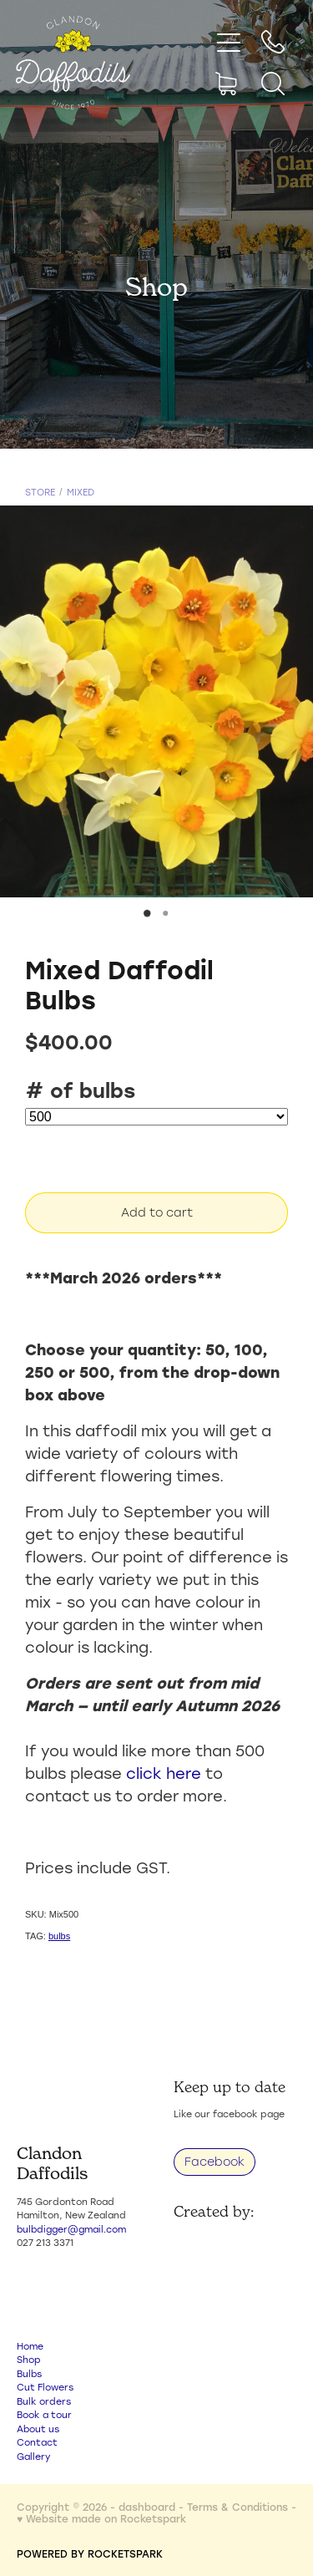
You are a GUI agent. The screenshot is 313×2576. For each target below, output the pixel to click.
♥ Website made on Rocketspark (101, 2518)
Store (40, 492)
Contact (37, 2442)
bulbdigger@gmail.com (71, 2229)
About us (38, 2429)
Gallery (33, 2456)
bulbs (59, 1936)
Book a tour (44, 2415)
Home (30, 2346)
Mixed (80, 492)
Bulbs (29, 2374)
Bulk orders (44, 2401)
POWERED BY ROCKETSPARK (90, 2553)
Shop (29, 2359)
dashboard (147, 2506)
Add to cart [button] (157, 1212)
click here (163, 1773)
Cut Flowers (45, 2387)
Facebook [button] (214, 2161)
